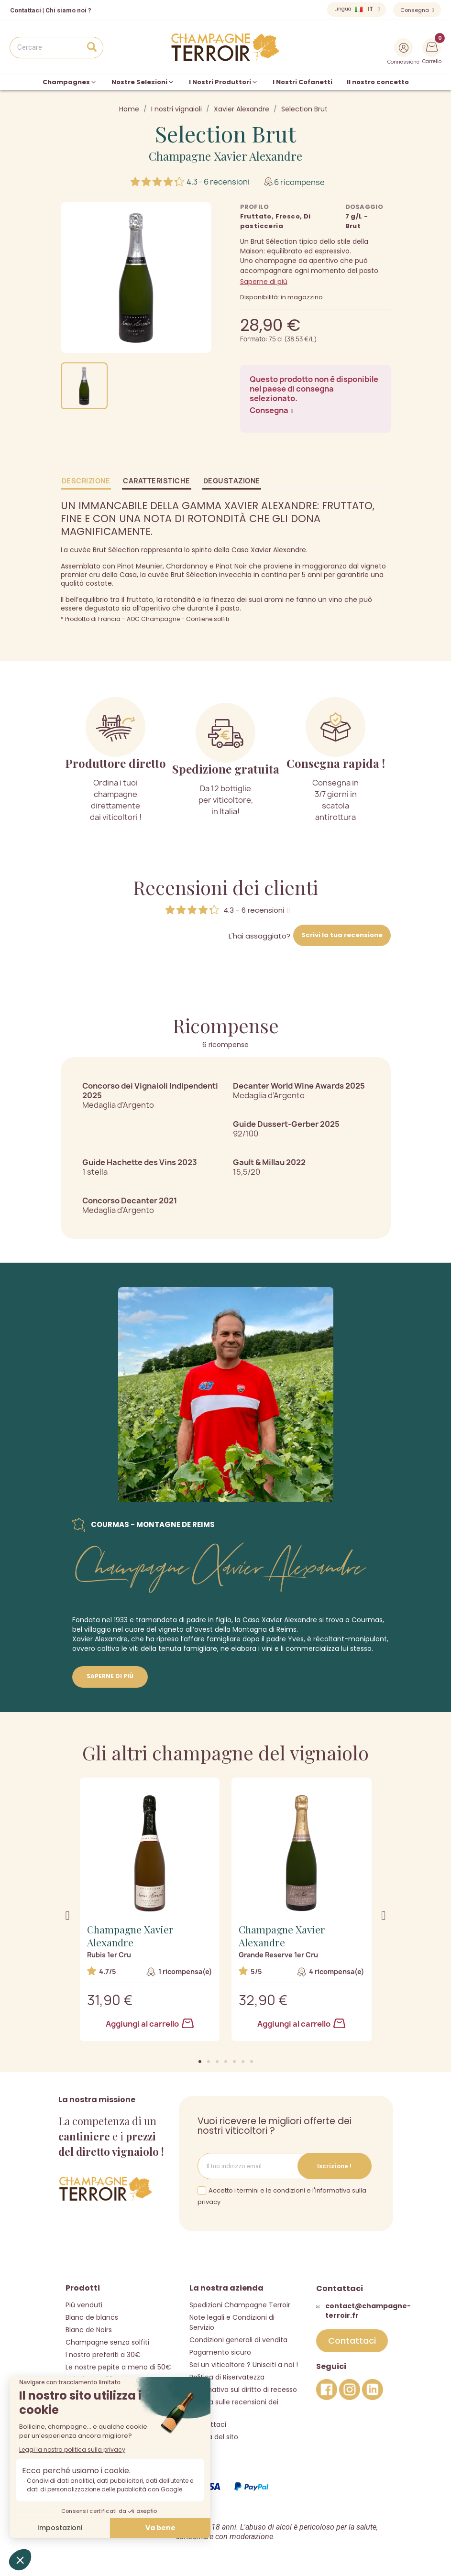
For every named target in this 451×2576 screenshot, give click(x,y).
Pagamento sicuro (220, 2352)
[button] (199, 2061)
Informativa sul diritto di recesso (243, 2389)
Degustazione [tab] (231, 480)
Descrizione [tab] (86, 480)
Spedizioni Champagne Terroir (239, 2305)
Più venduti (84, 2305)
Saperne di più (263, 281)
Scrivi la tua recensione (342, 934)
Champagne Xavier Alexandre (225, 156)
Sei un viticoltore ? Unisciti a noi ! (243, 2364)
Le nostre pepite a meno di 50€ (118, 2367)
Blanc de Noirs (89, 2330)
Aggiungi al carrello (150, 2024)
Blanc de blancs (92, 2317)
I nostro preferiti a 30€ (103, 2354)
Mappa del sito (213, 2437)
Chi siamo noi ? (68, 10)
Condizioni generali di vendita (238, 2340)
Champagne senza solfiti (107, 2342)
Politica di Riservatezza (226, 2377)
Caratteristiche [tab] (156, 480)
